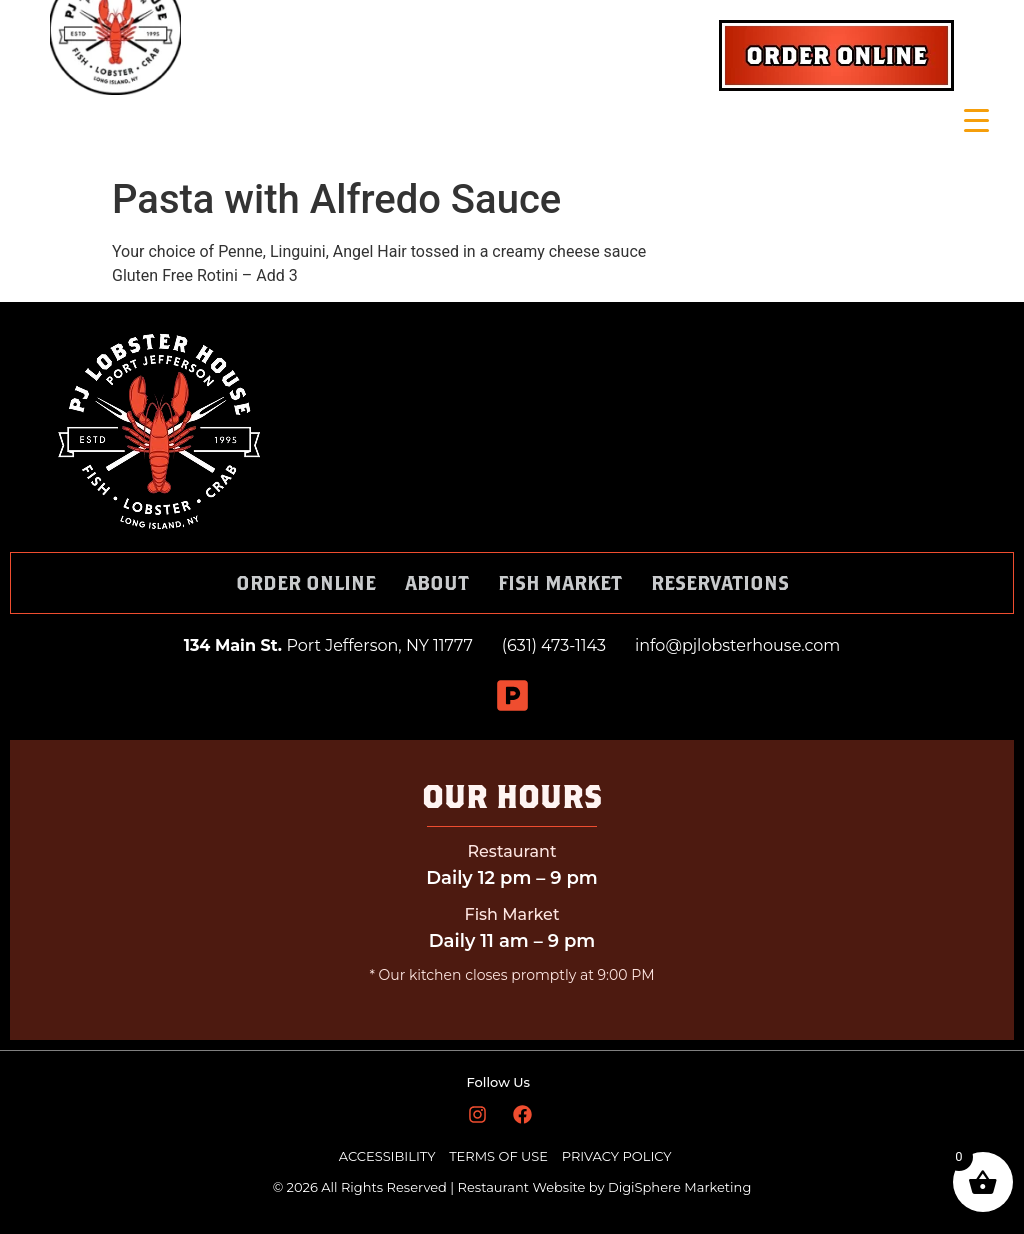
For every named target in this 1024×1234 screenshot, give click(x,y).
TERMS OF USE (500, 1156)
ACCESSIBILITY (387, 1156)
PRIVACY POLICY (617, 1156)
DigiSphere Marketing (679, 1187)
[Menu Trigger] (976, 120)
